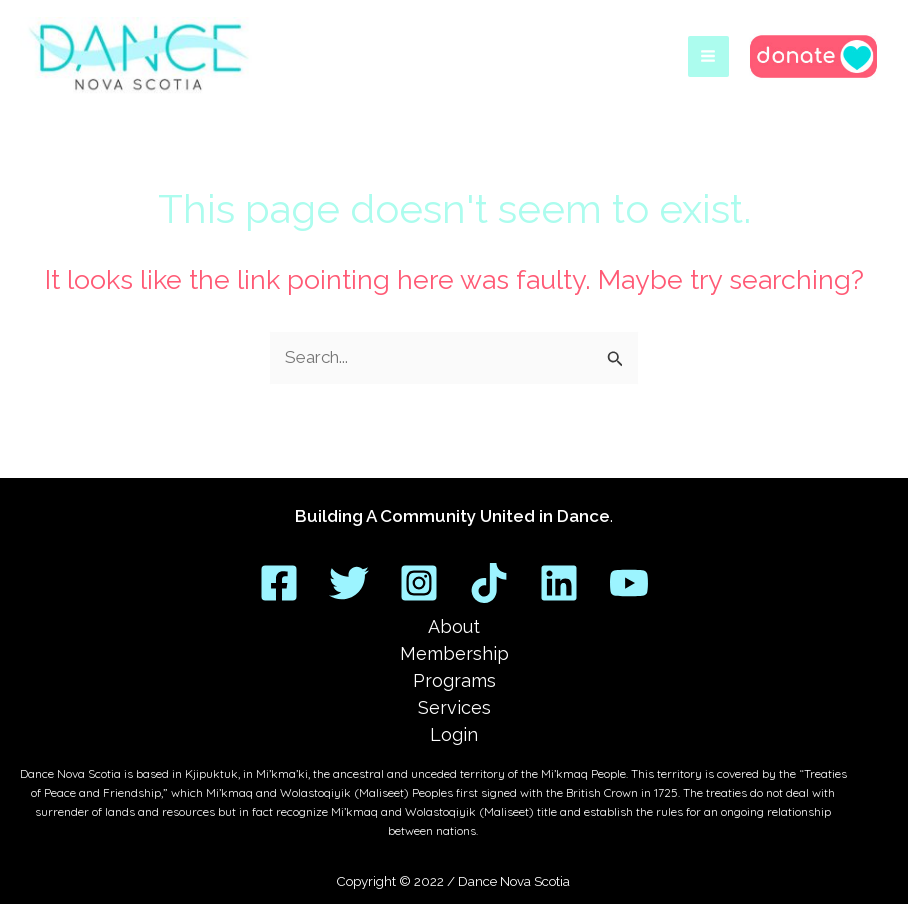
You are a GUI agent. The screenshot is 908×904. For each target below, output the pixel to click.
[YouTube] (629, 583)
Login (454, 734)
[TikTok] (489, 583)
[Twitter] (349, 583)
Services (454, 707)
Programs (454, 680)
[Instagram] (419, 583)
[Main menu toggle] (709, 59)
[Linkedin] (559, 583)
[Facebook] (279, 583)
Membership (454, 653)
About (454, 626)
